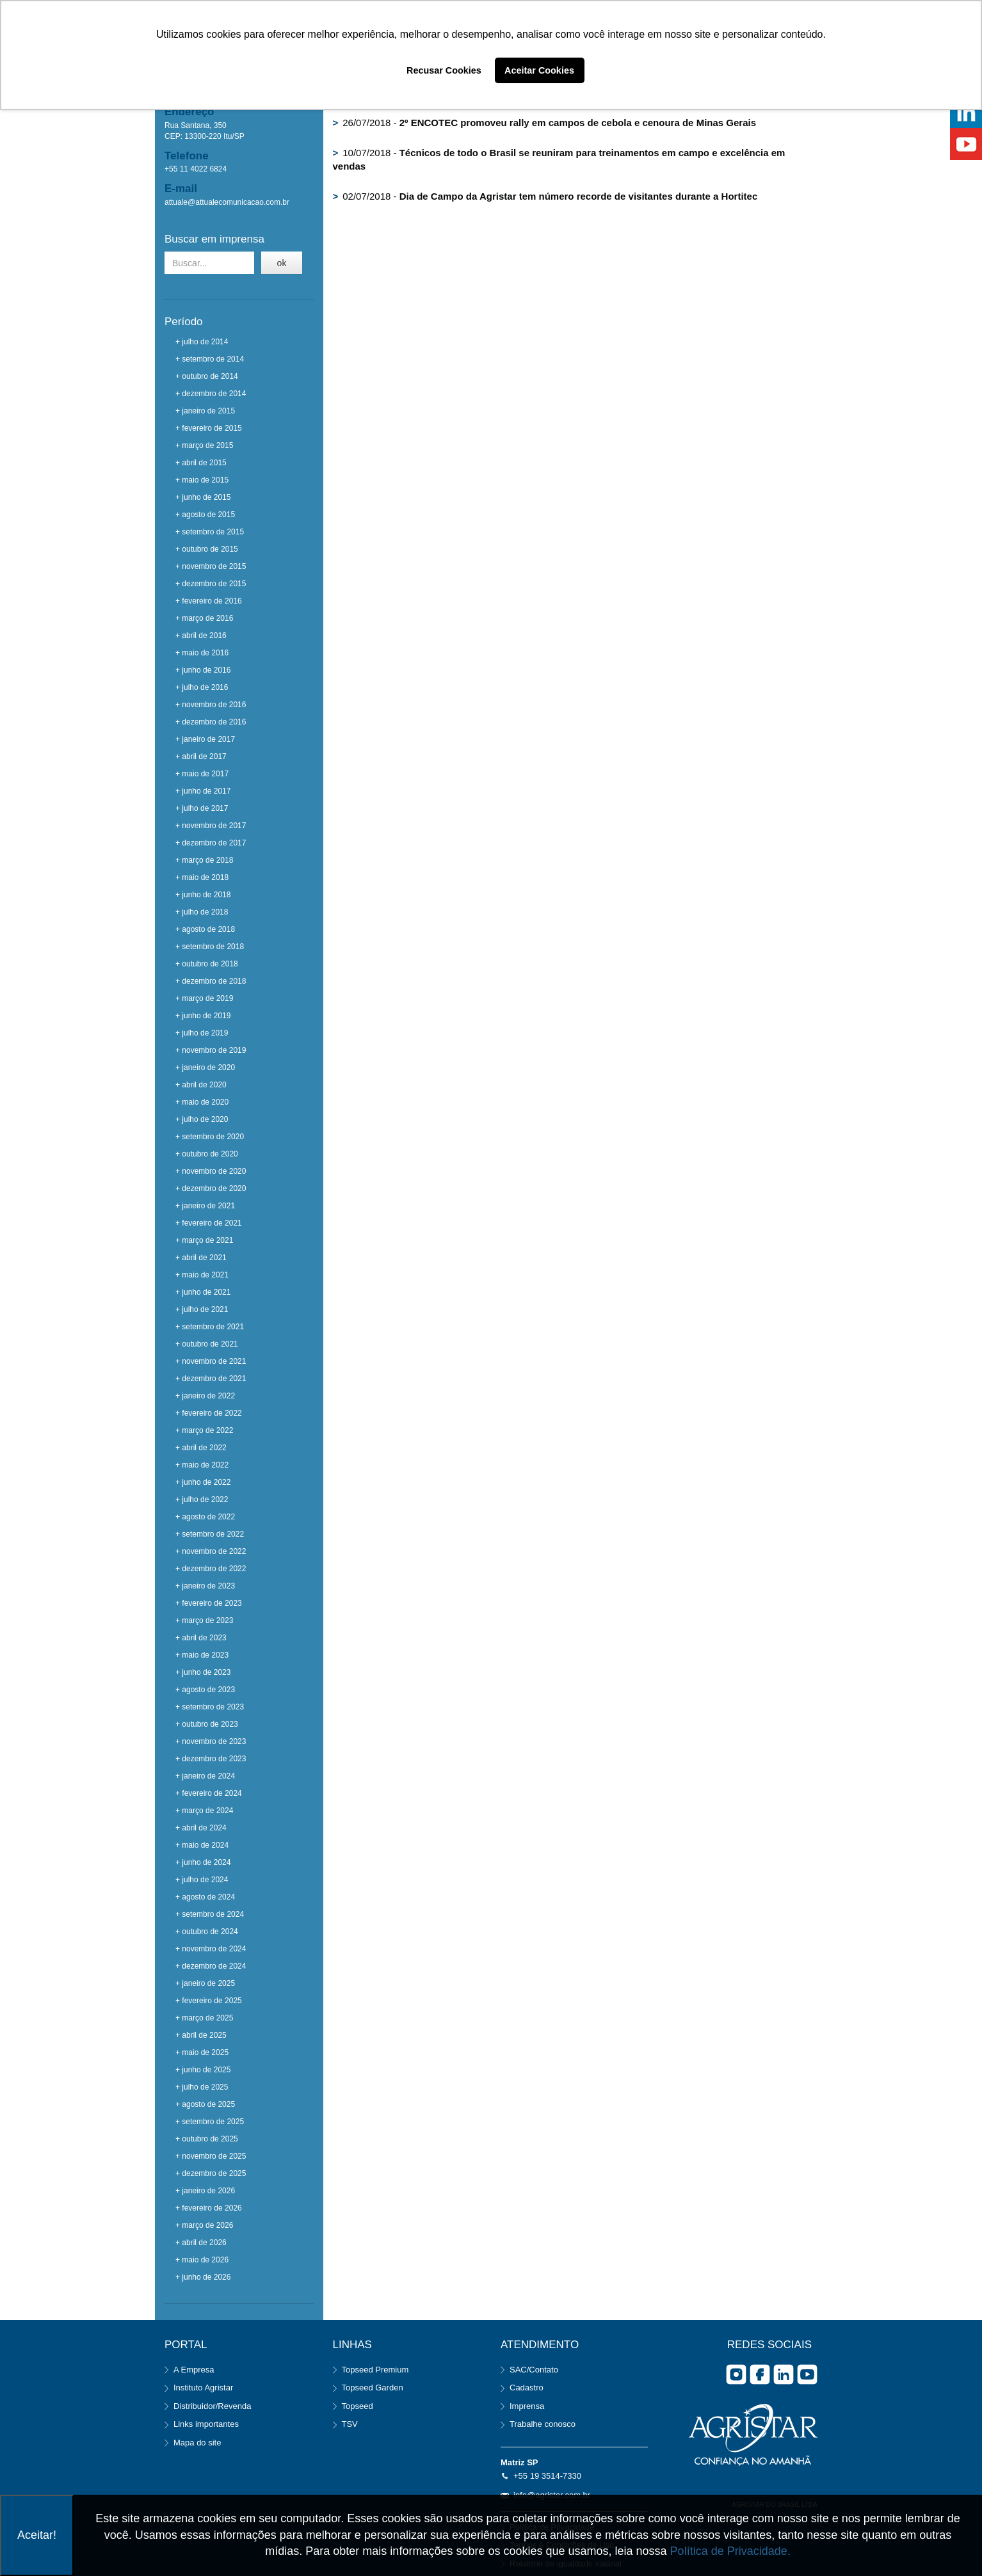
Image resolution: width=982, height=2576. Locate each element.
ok (282, 263)
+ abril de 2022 (201, 1447)
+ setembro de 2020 (209, 1136)
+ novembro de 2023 (210, 1741)
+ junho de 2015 (202, 497)
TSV (350, 2424)
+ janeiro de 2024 (205, 1776)
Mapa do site (197, 2442)
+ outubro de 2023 (206, 1724)
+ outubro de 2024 (206, 1931)
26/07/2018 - (545, 122)
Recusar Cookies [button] (443, 70)
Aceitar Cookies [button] (539, 70)
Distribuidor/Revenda (212, 2406)
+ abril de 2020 (201, 1084)
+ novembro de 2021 (210, 1361)
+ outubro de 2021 (206, 1344)
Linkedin (783, 2374)
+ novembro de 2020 (210, 1171)
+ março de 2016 (204, 618)
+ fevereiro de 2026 (208, 2208)
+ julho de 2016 (201, 687)
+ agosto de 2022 (205, 1516)
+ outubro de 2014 (206, 376)
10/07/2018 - (559, 159)
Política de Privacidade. (730, 2551)
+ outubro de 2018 (206, 963)
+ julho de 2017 (201, 808)
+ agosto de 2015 (205, 514)
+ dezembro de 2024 (210, 1966)
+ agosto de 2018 (205, 929)
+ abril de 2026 (201, 2242)
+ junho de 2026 (202, 2277)
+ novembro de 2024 (210, 1948)
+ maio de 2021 (202, 1274)
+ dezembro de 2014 (210, 393)
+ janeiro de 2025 (205, 1983)
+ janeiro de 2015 (205, 410)
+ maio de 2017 (202, 773)
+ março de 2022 (204, 1430)
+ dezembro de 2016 (210, 721)
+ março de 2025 (204, 2017)
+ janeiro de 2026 (205, 2190)
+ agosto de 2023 (205, 1689)
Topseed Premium (375, 2369)
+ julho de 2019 (201, 1032)
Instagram (736, 2374)
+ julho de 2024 (201, 1879)
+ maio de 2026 (202, 2259)
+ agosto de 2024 (205, 1896)
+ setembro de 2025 (209, 2121)
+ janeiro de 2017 (205, 739)
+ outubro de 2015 (206, 549)
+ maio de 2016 (202, 652)
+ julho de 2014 (201, 341)
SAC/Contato (534, 2369)
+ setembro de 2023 (209, 1706)
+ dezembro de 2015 (210, 583)
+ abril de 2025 (201, 2035)
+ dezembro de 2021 (210, 1378)
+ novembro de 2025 (210, 2156)
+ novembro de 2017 (210, 825)
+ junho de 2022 (202, 1482)
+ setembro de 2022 (209, 1534)
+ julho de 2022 (201, 1499)
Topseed (357, 2406)
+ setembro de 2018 (209, 946)
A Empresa (193, 2369)
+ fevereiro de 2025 (208, 2000)
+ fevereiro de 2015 (208, 428)
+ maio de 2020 (202, 1102)
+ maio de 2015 (202, 480)
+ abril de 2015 (201, 462)
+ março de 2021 (204, 1240)
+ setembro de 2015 (209, 531)
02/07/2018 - (545, 196)
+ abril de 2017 (201, 756)
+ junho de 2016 (202, 670)
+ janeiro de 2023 (205, 1585)
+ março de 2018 (204, 860)
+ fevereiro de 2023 (208, 1603)
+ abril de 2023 (201, 1637)
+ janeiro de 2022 (205, 1395)
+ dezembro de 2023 (210, 1758)
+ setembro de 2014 (209, 359)
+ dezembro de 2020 (210, 1188)
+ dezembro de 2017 (210, 842)
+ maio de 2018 (202, 877)
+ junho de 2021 (202, 1292)
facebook (760, 2374)
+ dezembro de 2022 (210, 1568)
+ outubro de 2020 (206, 1153)
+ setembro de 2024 (209, 1914)
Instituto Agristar (203, 2387)
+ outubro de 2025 (206, 2138)
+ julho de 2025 (201, 2087)
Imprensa (527, 2406)
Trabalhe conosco (543, 2424)
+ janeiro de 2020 (205, 1067)
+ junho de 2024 (202, 1862)
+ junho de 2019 (202, 1015)
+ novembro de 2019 (210, 1050)
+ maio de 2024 (202, 1845)
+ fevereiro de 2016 (208, 600)
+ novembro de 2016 (210, 704)
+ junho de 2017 (202, 791)
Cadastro (526, 2387)
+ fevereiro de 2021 (208, 1223)
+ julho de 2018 (201, 912)
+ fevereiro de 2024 (208, 1793)
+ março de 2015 (204, 445)
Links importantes (206, 2424)
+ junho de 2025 (202, 2069)
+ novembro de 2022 (210, 1551)
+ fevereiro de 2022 (208, 1413)
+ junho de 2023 (202, 1672)
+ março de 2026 (204, 2225)
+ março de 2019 (204, 998)
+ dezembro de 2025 (210, 2173)
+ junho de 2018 (202, 894)
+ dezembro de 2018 (210, 981)
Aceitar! (36, 2535)
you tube (807, 2374)
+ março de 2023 (204, 1620)
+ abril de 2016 (201, 635)
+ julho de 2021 (201, 1309)
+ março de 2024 (204, 1810)
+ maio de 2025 (202, 2052)
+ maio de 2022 (202, 1464)
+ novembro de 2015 (210, 566)
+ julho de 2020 (201, 1119)
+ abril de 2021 (201, 1257)
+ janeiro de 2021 (205, 1205)
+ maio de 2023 (202, 1655)
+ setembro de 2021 (209, 1326)
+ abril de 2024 (201, 1827)
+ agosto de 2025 (205, 2104)
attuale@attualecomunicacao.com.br (227, 202)
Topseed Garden (372, 2387)
